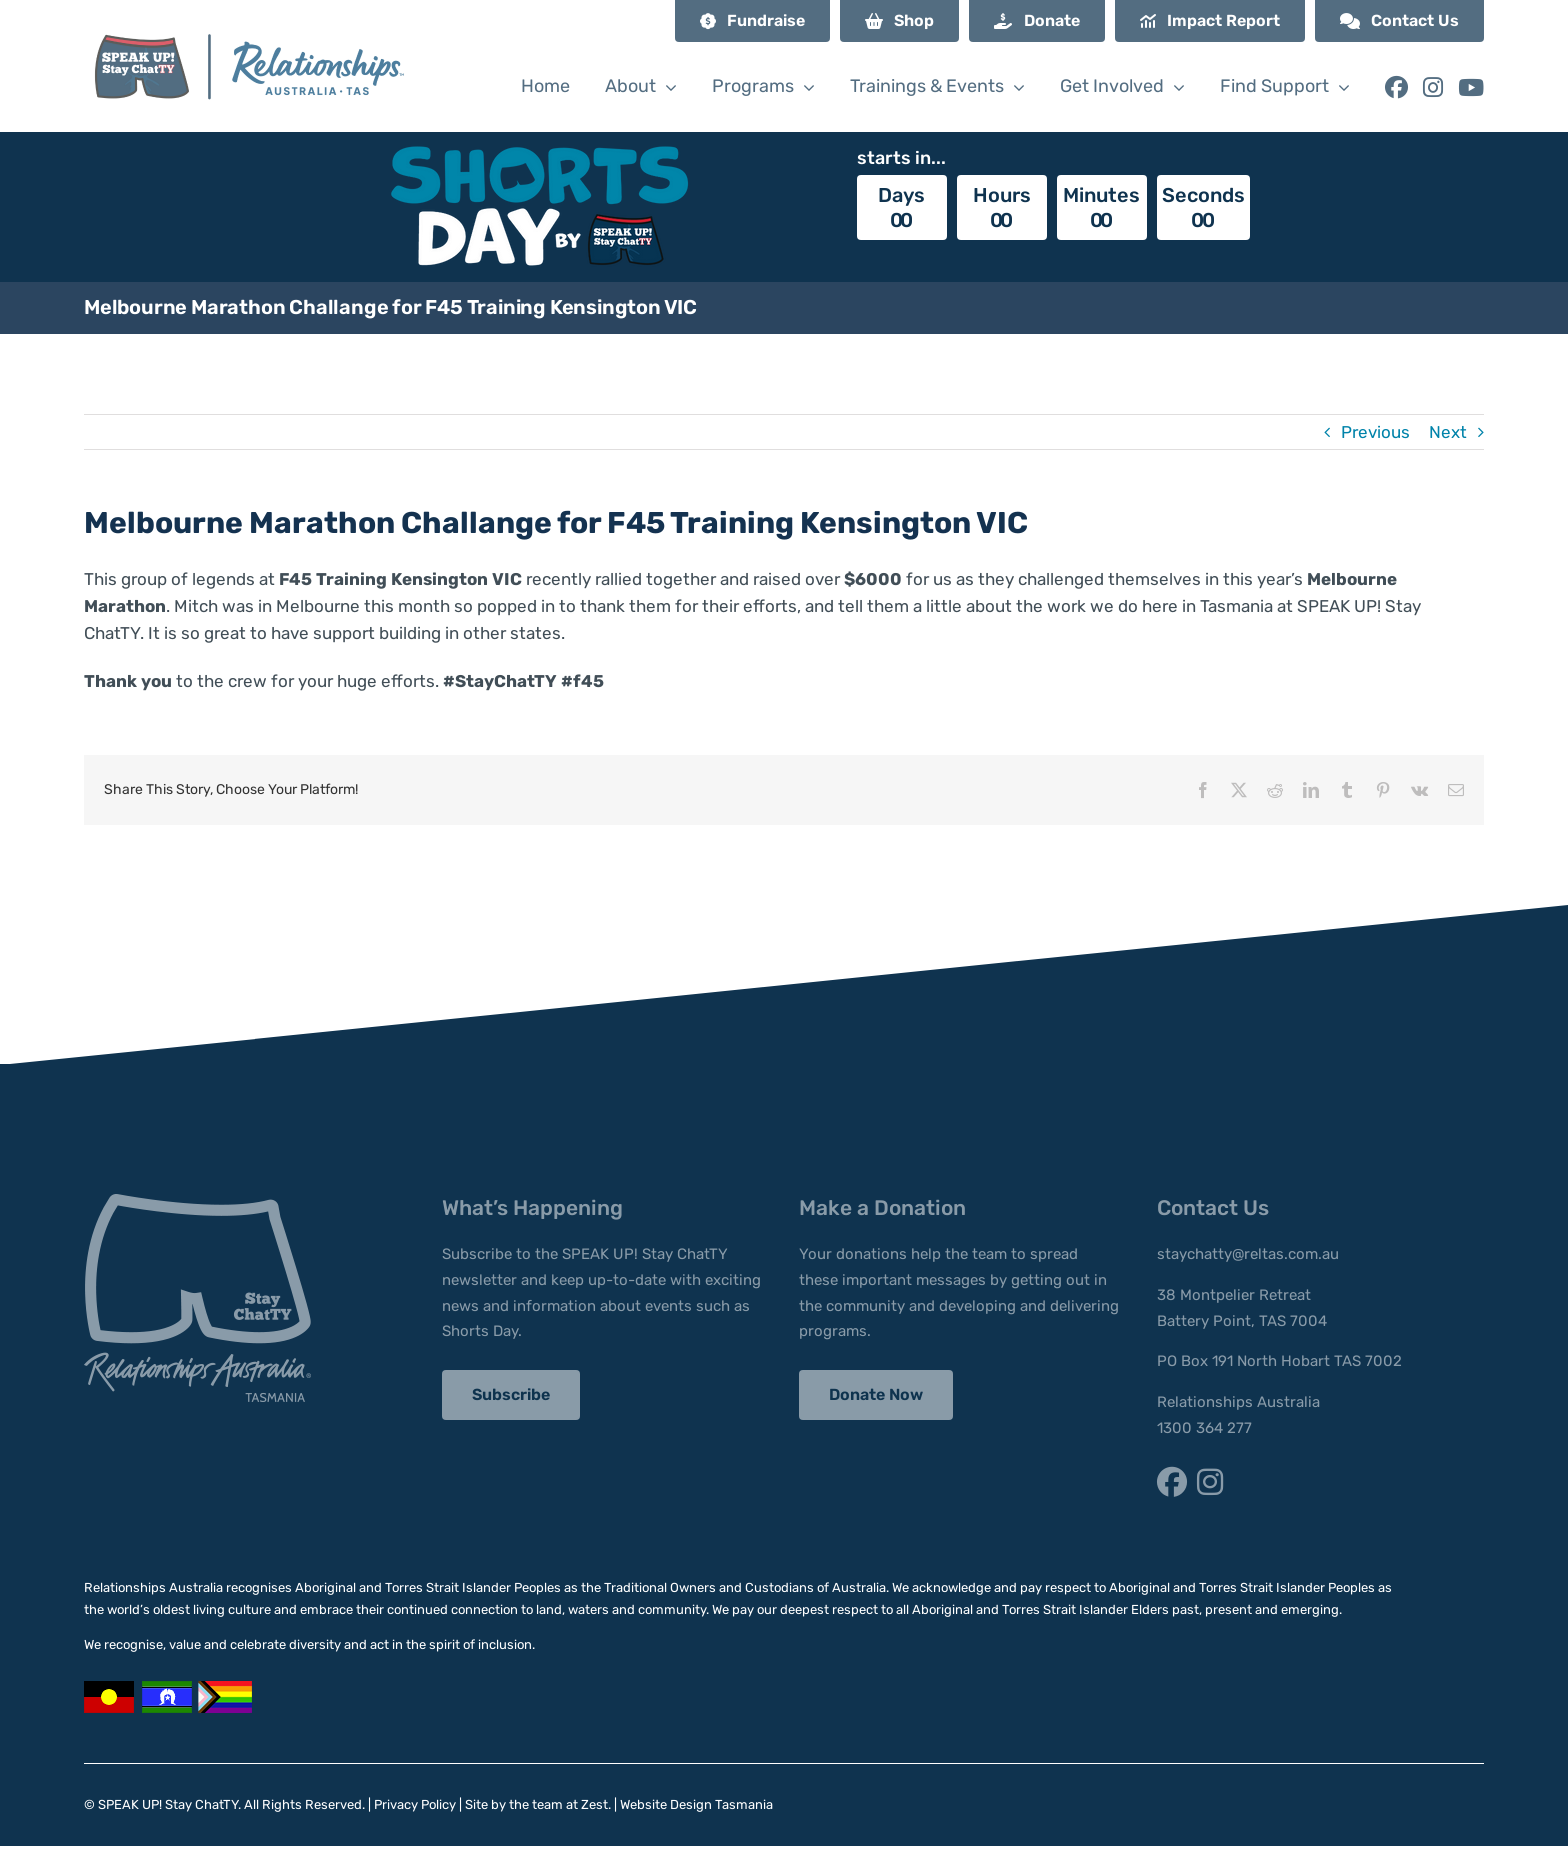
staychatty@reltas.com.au (1248, 1254)
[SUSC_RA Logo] (248, 17)
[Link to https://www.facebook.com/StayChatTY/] (1396, 87)
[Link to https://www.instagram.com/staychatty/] (1433, 87)
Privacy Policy (415, 1804)
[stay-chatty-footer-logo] (197, 1202)
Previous (1375, 432)
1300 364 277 (1204, 1428)
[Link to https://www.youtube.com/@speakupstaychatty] (1471, 87)
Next (1448, 432)
